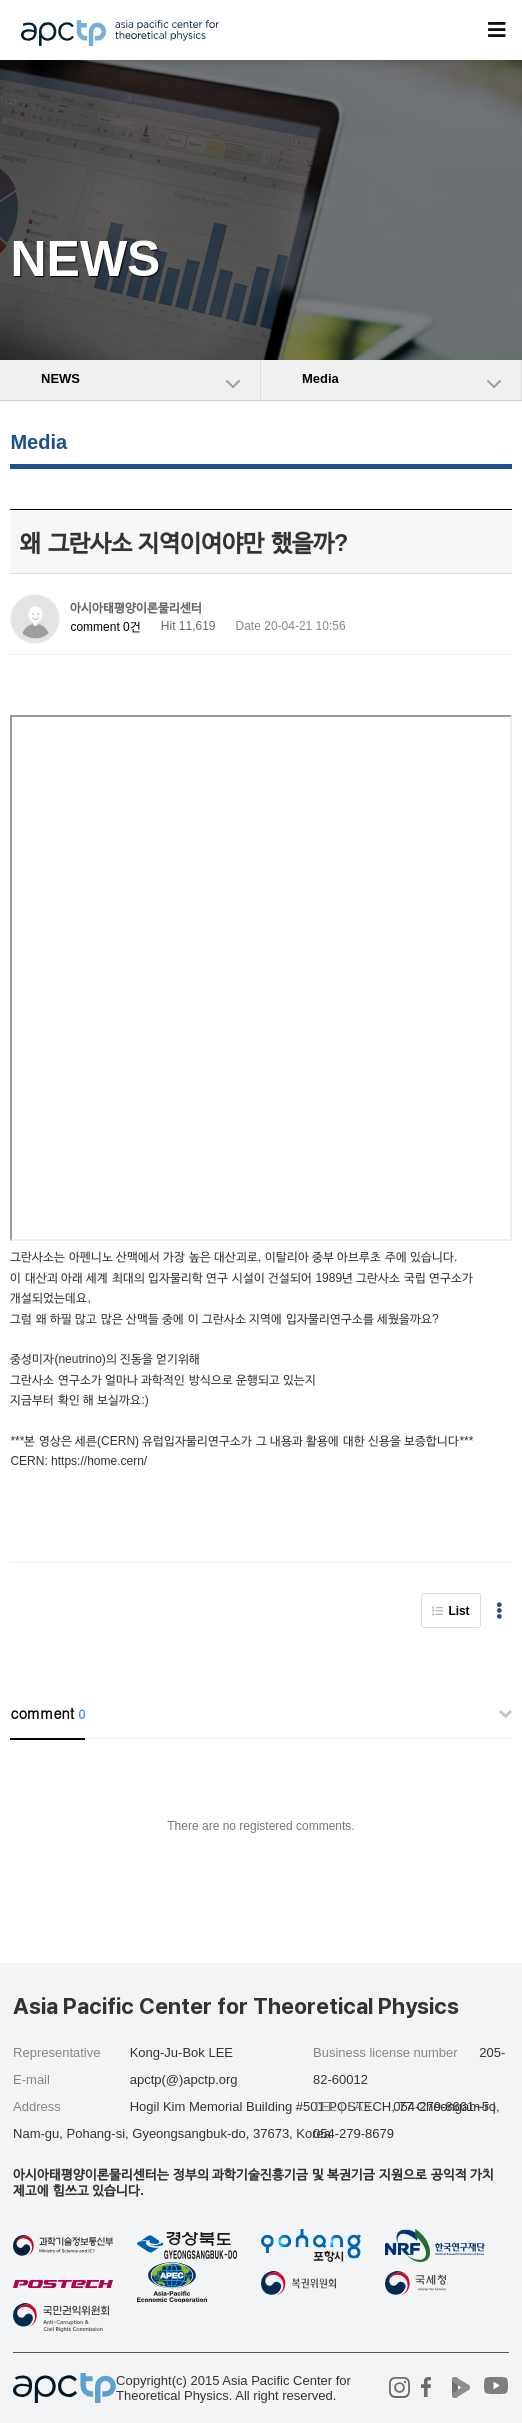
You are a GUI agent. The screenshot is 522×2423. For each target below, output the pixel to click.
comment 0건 (105, 627)
